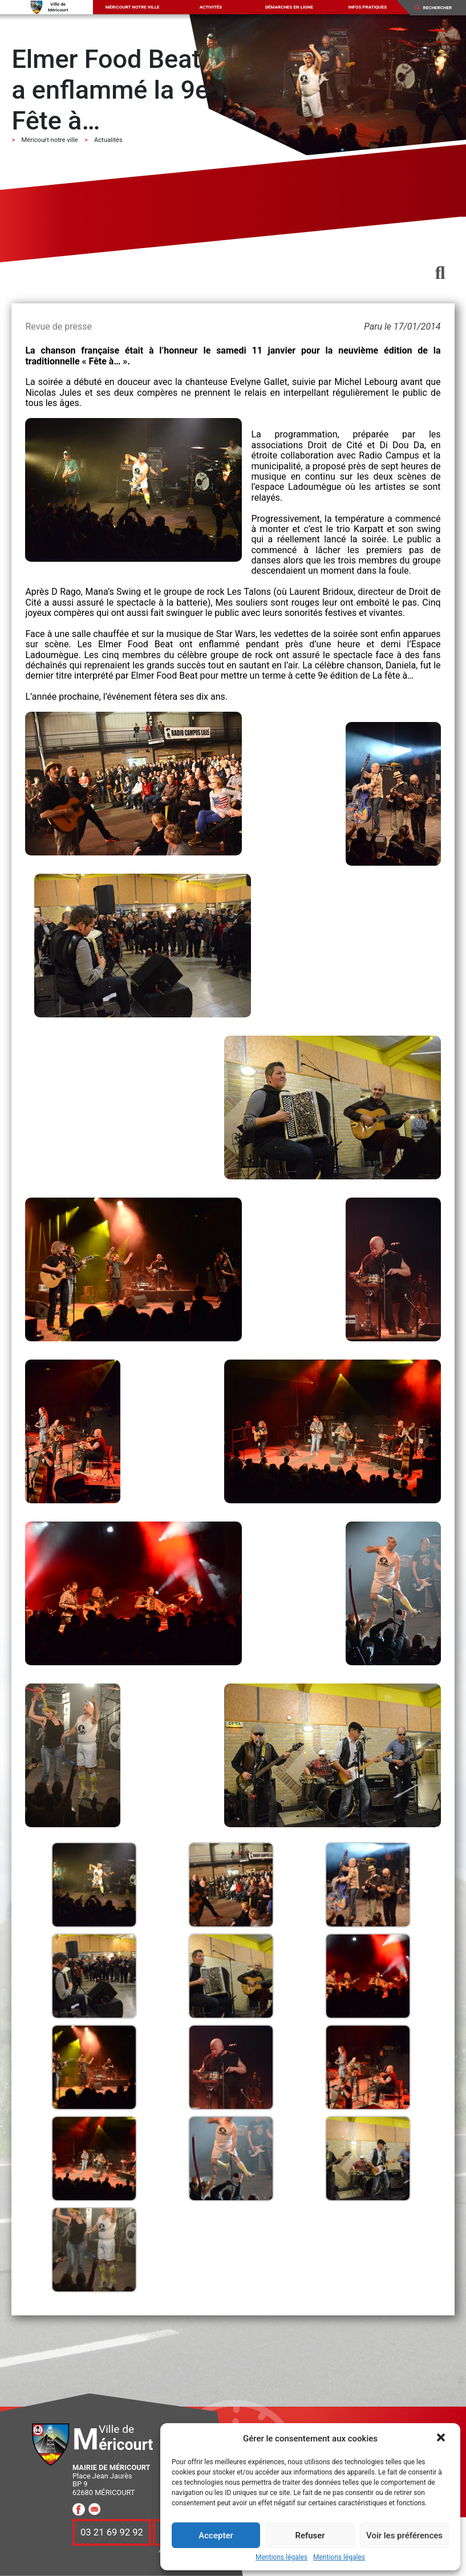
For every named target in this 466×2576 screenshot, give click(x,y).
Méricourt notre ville (133, 7)
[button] (442, 2438)
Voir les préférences (404, 2535)
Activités (211, 7)
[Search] (440, 7)
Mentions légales (281, 2557)
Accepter (215, 2535)
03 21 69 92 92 (111, 2532)
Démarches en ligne (289, 7)
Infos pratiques (368, 7)
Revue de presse (58, 326)
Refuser (310, 2535)
